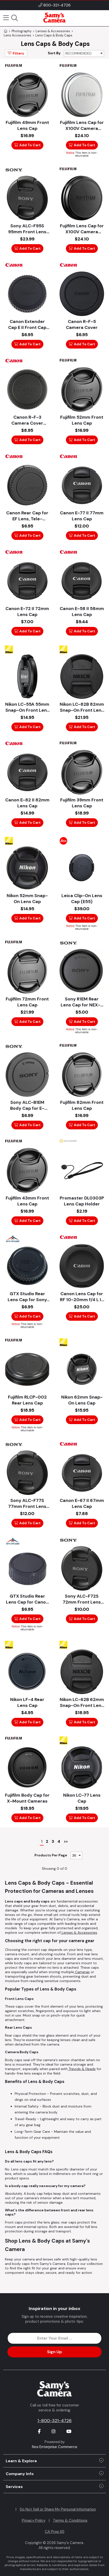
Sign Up (54, 2351)
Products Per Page (50, 1855)
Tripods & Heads (82, 2069)
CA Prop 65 (54, 2531)
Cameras (82, 1972)
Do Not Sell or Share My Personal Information (58, 2509)
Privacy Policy (33, 2520)
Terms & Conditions (70, 2520)
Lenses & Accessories (79, 1932)
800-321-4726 (57, 5)
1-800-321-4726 (54, 2421)
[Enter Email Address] (54, 2338)
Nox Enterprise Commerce (54, 2446)
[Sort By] (84, 53)
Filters (15, 53)
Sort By (54, 53)
